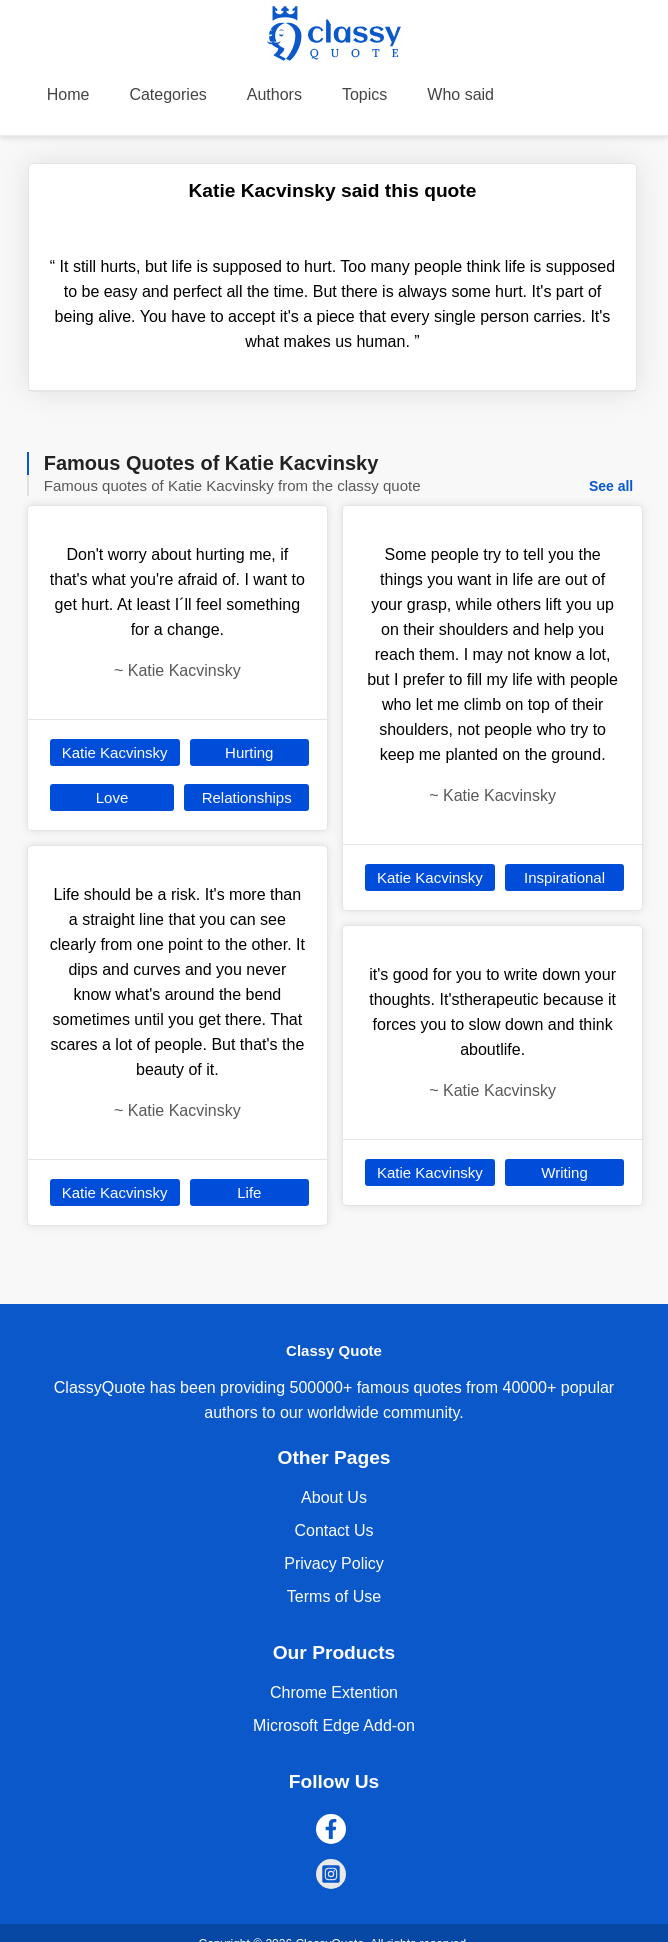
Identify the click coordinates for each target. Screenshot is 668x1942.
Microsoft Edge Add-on (334, 1725)
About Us (334, 1497)
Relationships (247, 797)
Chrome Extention (334, 1692)
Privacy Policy (334, 1563)
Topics (364, 94)
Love (112, 797)
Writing (564, 1172)
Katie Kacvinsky (115, 752)
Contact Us (333, 1530)
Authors (274, 94)
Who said (460, 94)
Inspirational (564, 877)
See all (611, 486)
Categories (167, 94)
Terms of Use (334, 1596)
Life (249, 1192)
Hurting (249, 752)
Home (68, 94)
